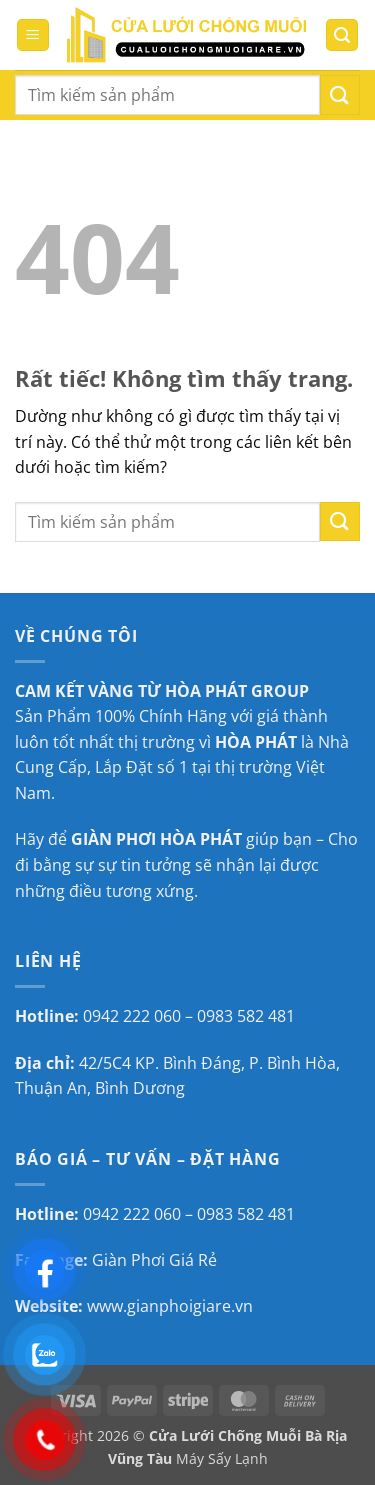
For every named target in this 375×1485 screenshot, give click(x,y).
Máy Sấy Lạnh (222, 1458)
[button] (33, 35)
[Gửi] (340, 94)
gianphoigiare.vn (190, 1306)
